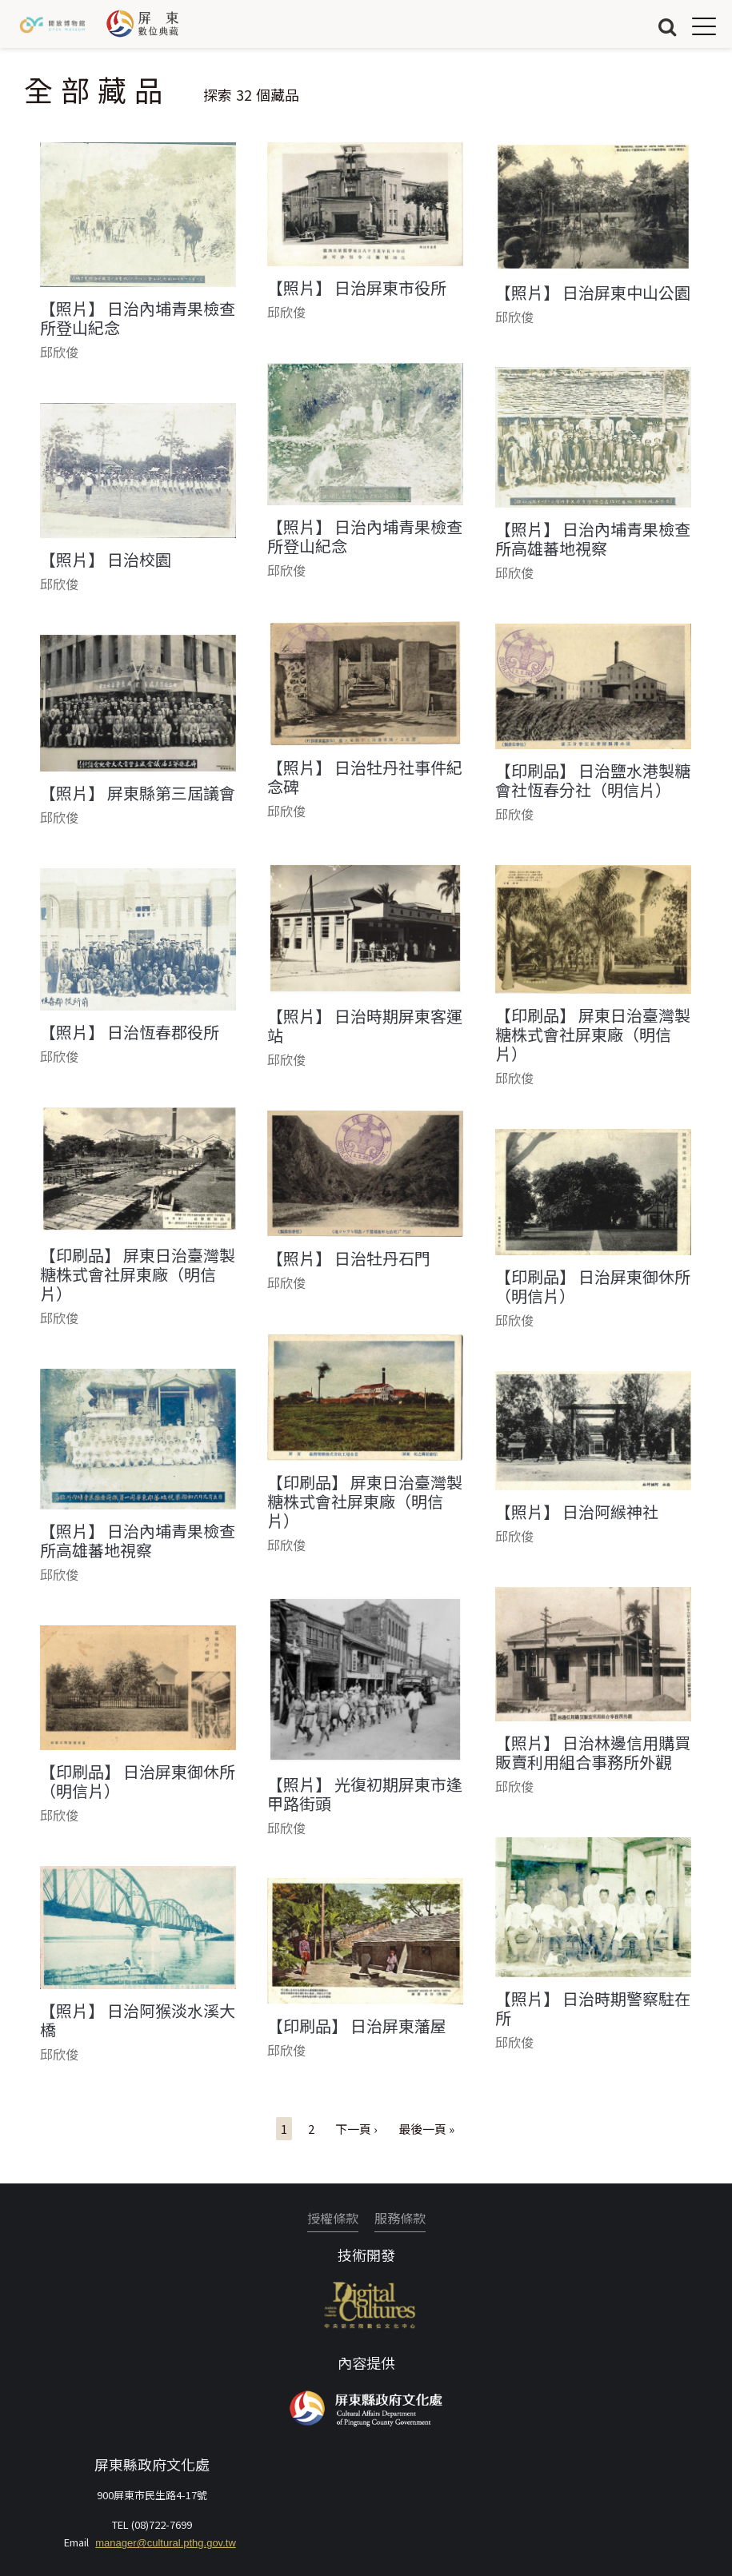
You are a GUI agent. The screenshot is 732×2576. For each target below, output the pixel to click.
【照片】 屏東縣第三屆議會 (137, 793)
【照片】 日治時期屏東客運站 (364, 1026)
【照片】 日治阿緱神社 (576, 1511)
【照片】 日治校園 (105, 559)
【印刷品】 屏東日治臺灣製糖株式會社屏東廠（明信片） (592, 1034)
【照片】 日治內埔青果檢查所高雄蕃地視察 (592, 539)
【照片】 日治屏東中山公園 (592, 292)
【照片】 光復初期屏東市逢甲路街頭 (364, 1794)
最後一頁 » (426, 2128)
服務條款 (400, 2217)
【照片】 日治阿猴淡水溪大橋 (137, 2020)
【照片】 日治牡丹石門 (348, 1258)
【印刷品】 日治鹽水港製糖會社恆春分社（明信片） (592, 780)
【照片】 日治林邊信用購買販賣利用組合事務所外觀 (592, 1752)
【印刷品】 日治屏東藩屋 (356, 2026)
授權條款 (332, 2217)
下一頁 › (356, 2128)
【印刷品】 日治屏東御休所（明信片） (592, 1286)
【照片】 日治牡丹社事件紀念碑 (364, 777)
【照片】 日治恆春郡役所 (129, 1032)
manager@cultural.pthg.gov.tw (165, 2543)
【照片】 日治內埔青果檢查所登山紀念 (137, 318)
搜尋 (667, 26)
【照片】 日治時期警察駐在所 (592, 2008)
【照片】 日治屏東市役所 (356, 287)
